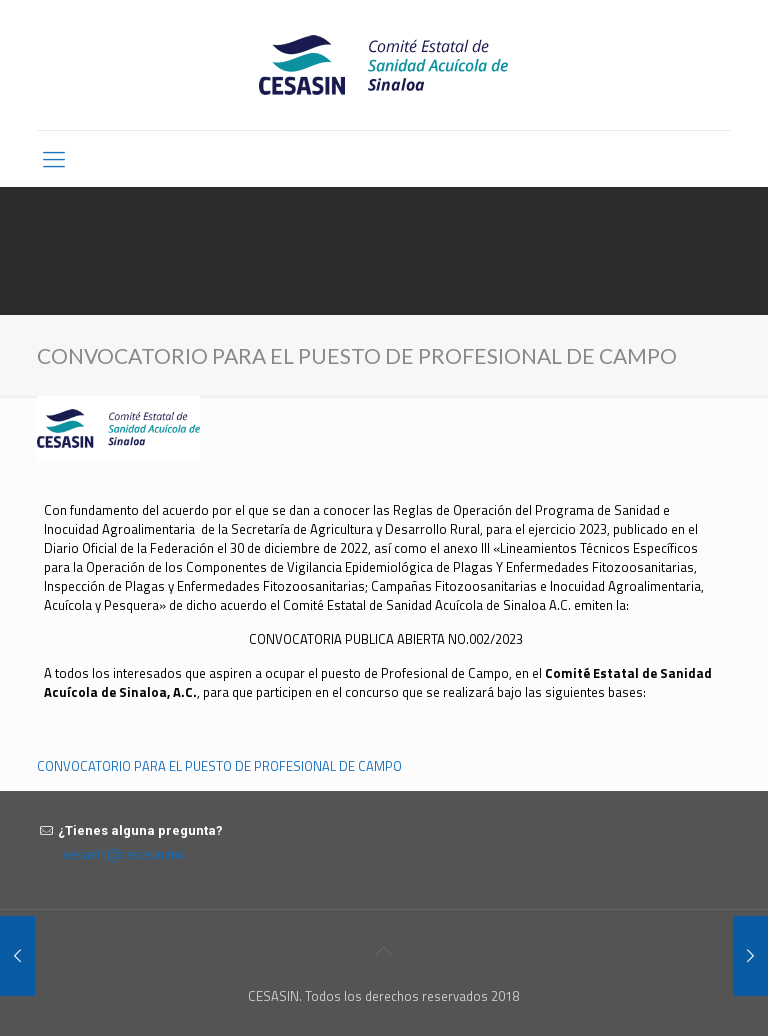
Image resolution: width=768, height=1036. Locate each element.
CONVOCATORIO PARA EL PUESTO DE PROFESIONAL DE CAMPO (219, 766)
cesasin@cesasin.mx (123, 854)
